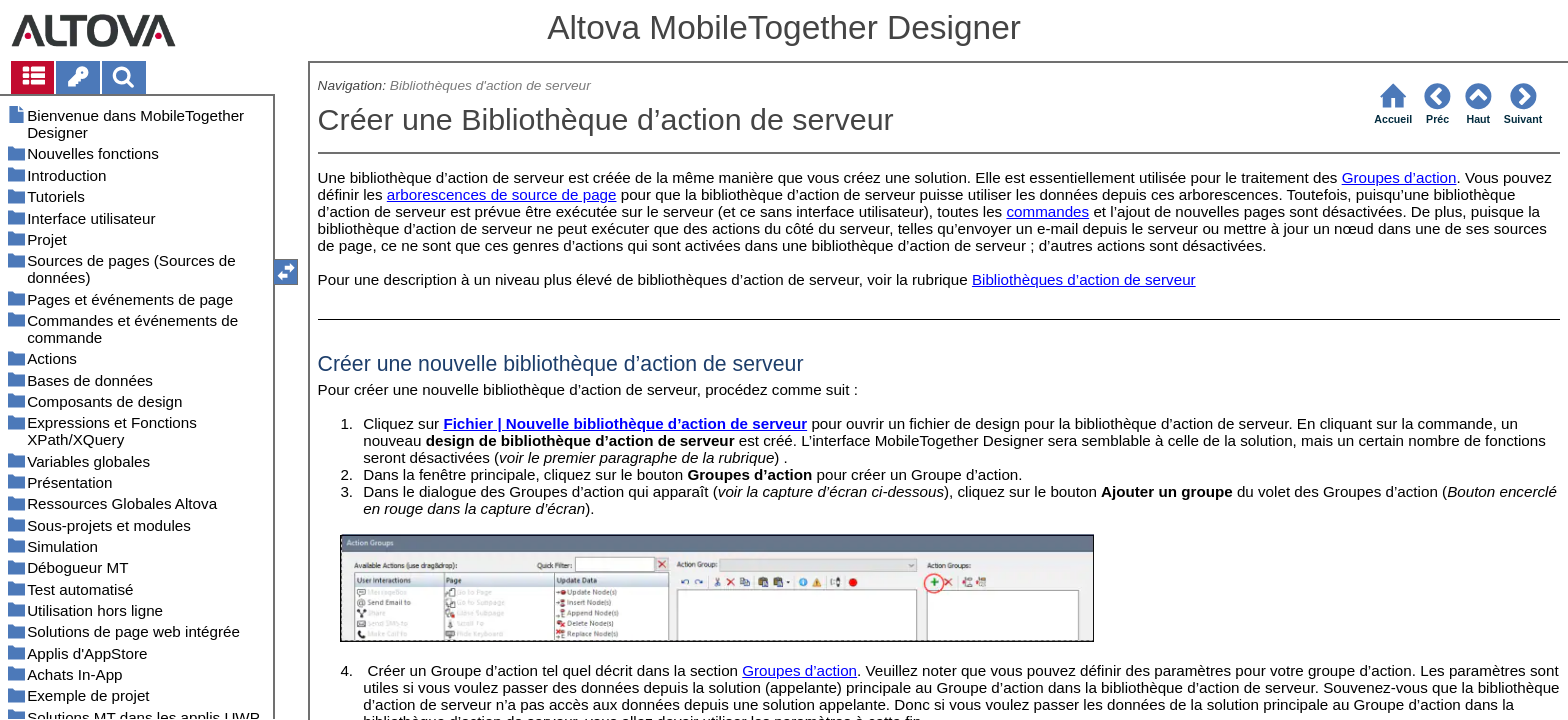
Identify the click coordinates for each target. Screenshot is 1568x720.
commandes (1047, 211)
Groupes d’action (1399, 177)
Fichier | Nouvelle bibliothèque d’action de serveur (625, 423)
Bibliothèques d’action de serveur (1084, 279)
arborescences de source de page (502, 194)
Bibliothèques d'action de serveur (490, 85)
